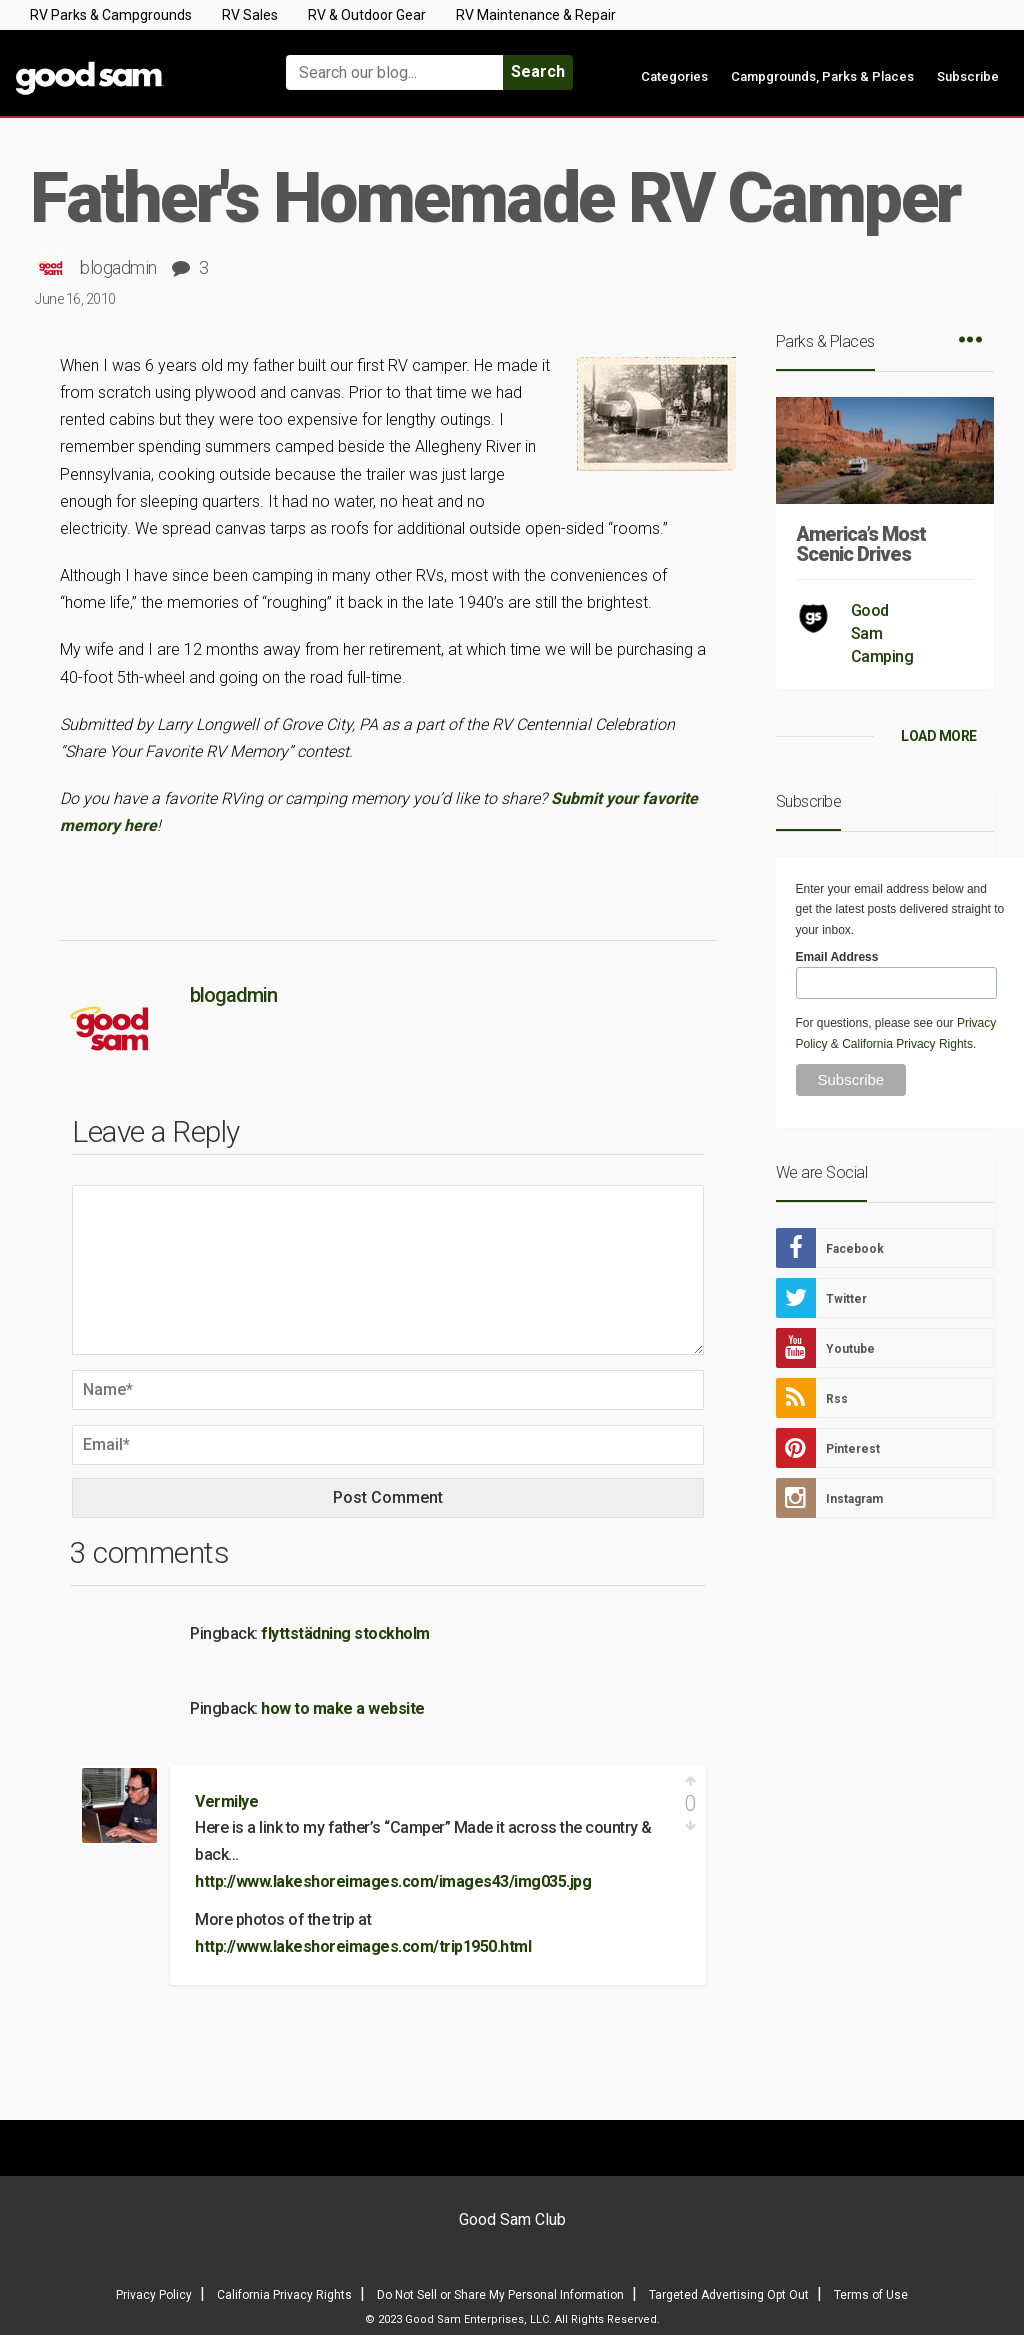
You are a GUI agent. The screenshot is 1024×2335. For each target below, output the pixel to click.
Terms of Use (871, 2295)
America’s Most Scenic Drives (861, 544)
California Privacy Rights (907, 1044)
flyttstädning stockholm (345, 1633)
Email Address (837, 957)
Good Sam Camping (882, 633)
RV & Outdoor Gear (367, 15)
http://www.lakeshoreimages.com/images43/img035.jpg (393, 1881)
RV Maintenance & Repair (536, 15)
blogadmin (118, 267)
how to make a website (343, 1708)
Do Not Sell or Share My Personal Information (500, 2295)
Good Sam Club (512, 2219)
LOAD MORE (939, 736)
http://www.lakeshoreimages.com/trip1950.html (363, 1946)
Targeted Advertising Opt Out (729, 2295)
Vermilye (226, 1801)
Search (538, 71)
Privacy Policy (154, 2295)
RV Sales (250, 15)
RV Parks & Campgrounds (111, 15)
